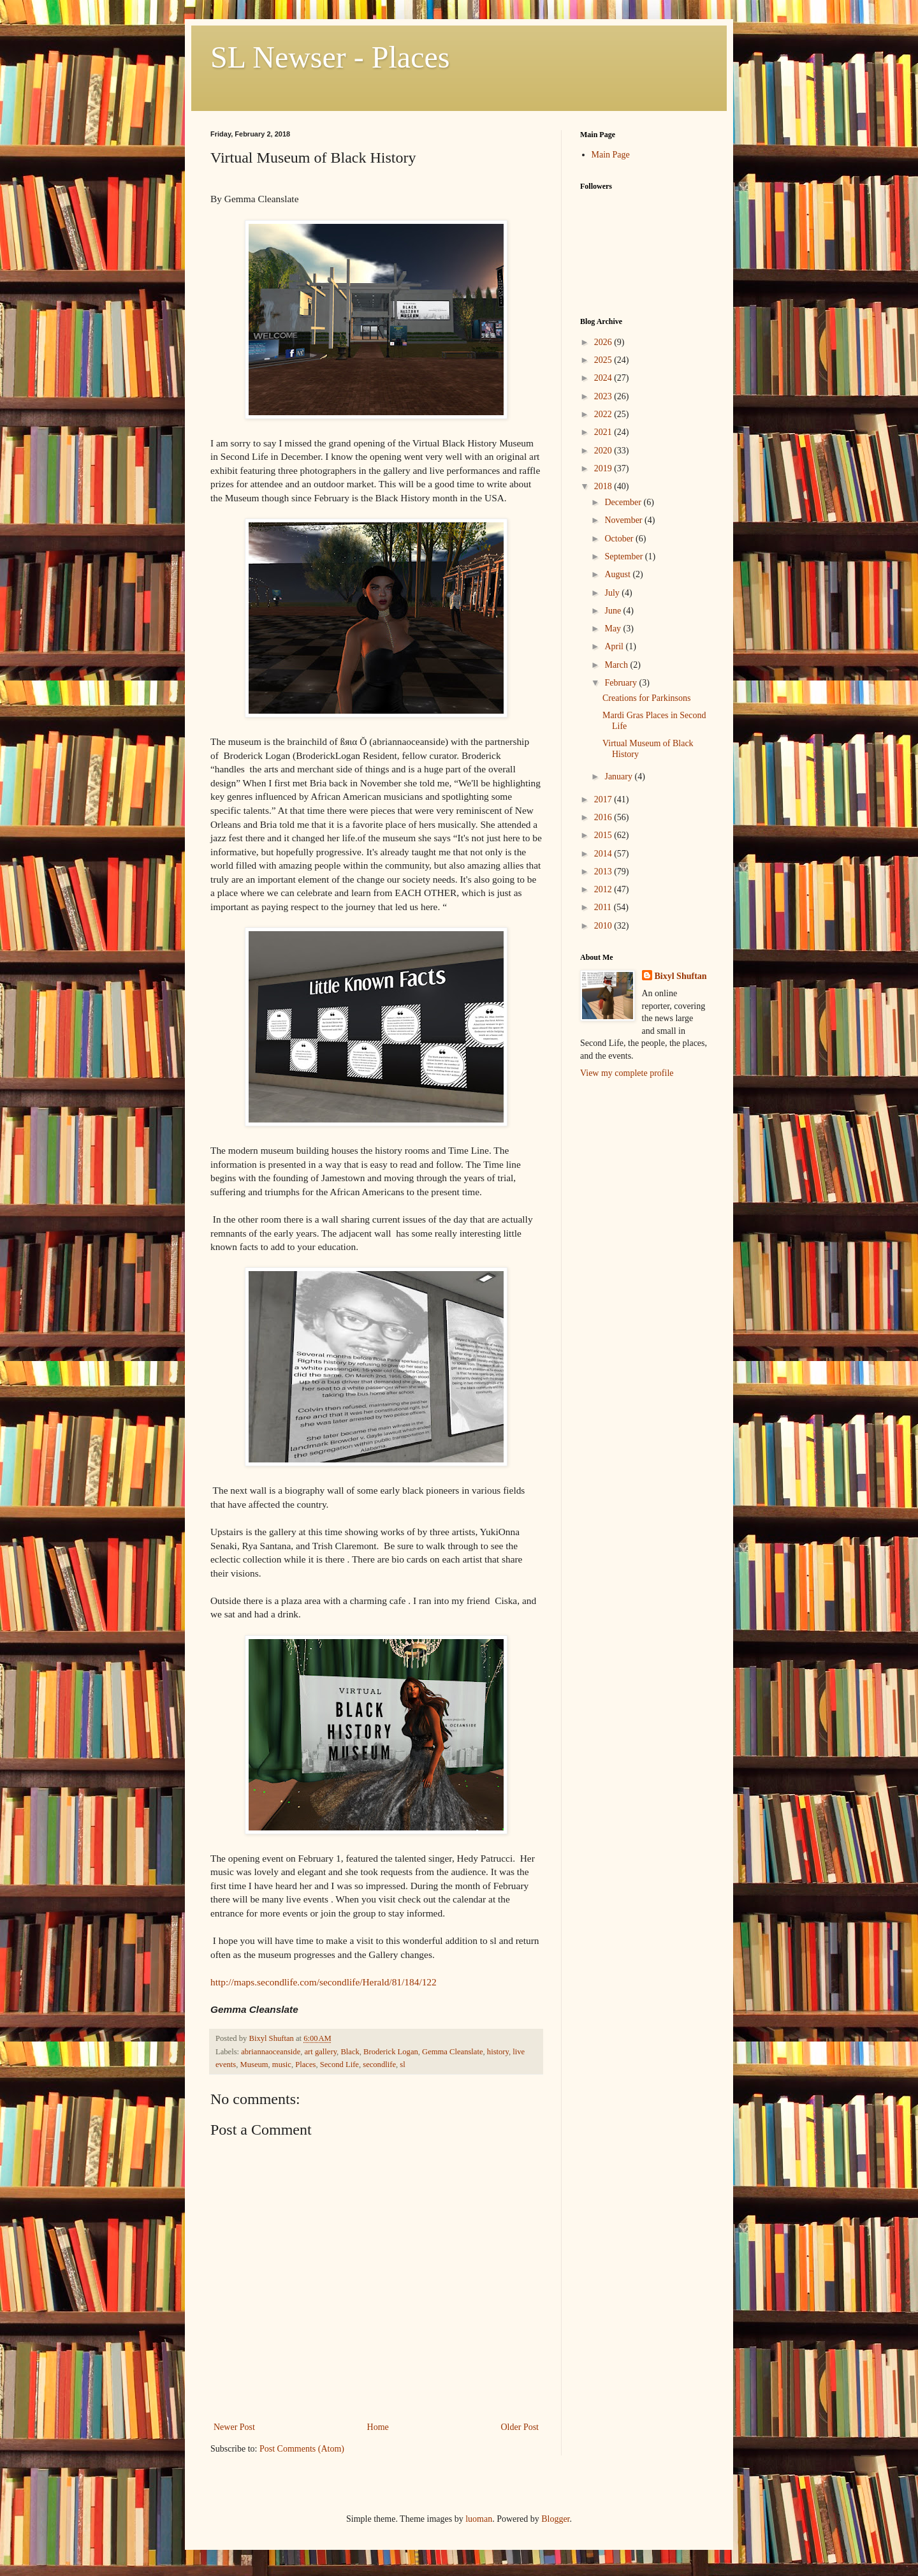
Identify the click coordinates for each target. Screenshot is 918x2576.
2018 (604, 486)
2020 (604, 450)
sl (402, 2064)
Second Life (339, 2064)
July (613, 593)
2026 (604, 342)
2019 (604, 468)
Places (305, 2064)
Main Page (611, 154)
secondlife (379, 2064)
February (621, 683)
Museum (254, 2064)
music (281, 2064)
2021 (604, 432)
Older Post (520, 2427)
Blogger (555, 2519)
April (614, 646)
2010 (604, 926)
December (623, 502)
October (620, 538)
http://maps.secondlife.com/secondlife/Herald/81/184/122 (323, 1981)
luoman (478, 2519)
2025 (604, 360)
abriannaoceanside (270, 2051)
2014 (604, 853)
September (624, 556)
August (618, 574)
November (624, 520)
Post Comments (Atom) (301, 2449)
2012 (604, 889)
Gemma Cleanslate (452, 2051)
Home (378, 2427)
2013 (604, 871)
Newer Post (234, 2427)
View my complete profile (627, 1073)
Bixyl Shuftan (681, 976)
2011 (604, 907)
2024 (604, 378)
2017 (604, 799)
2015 (604, 835)
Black (349, 2051)
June (613, 610)
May (613, 628)
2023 (604, 396)
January (619, 776)
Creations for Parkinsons (646, 698)
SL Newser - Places (329, 57)
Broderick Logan (390, 2051)
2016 (604, 817)
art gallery (321, 2051)
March (617, 665)
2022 (604, 414)
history (498, 2051)
